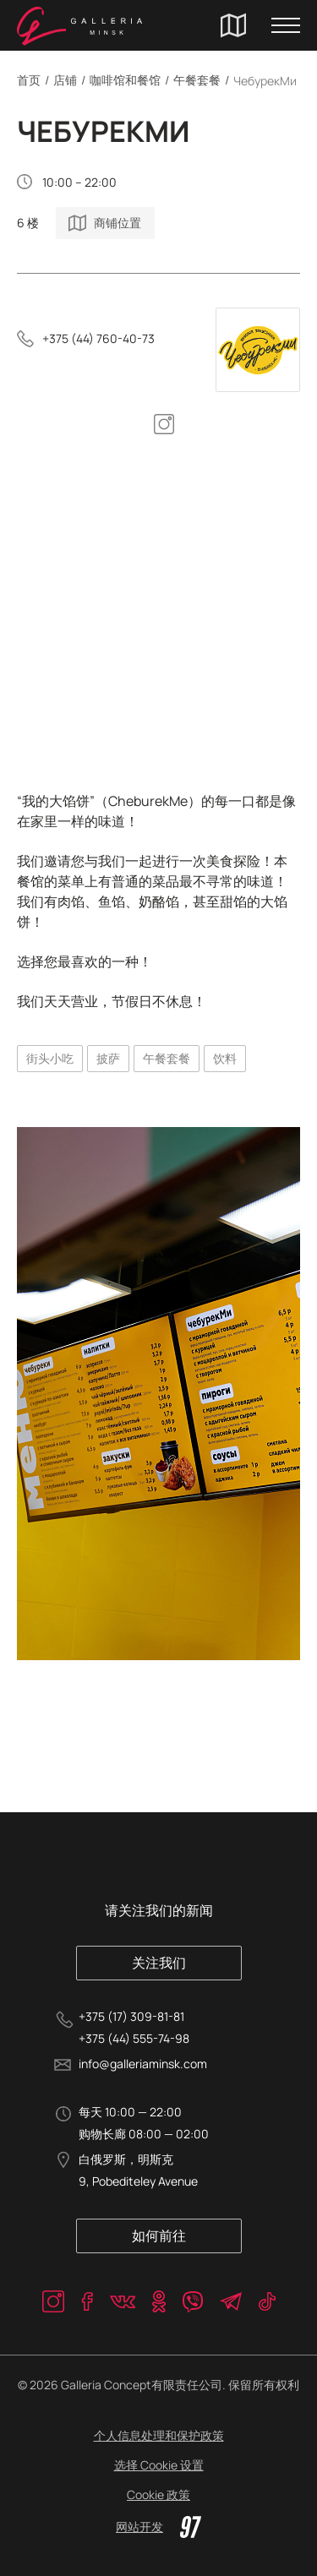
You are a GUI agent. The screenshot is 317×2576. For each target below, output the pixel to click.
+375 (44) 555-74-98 (134, 2038)
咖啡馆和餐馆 (125, 80)
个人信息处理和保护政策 (159, 2435)
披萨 (108, 1058)
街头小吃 (50, 1058)
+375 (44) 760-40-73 (98, 338)
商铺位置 (117, 223)
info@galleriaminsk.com (143, 2064)
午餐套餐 (197, 80)
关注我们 (159, 1962)
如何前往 (159, 2235)
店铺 (65, 80)
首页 (29, 80)
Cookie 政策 (158, 2494)
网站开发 (158, 2527)
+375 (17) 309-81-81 (131, 2016)
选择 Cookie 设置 (159, 2465)
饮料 (225, 1058)
